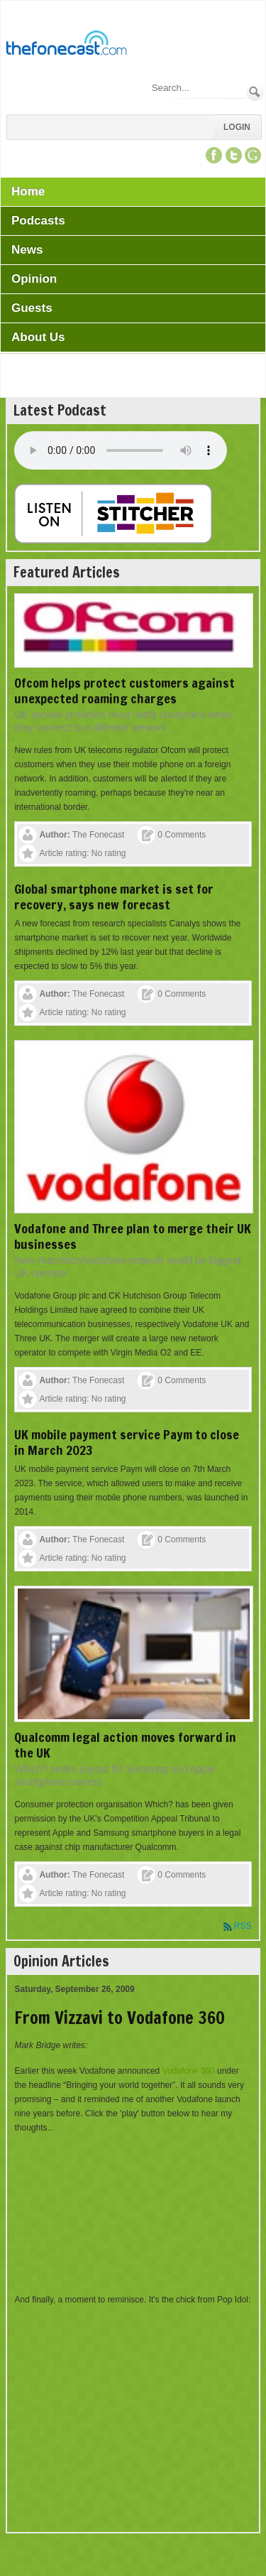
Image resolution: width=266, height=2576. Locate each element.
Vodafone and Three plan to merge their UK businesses (132, 1236)
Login (236, 127)
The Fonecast (98, 835)
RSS (243, 1926)
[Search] (198, 88)
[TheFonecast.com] (66, 45)
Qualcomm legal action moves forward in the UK (125, 1745)
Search (255, 92)
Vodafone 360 (188, 2071)
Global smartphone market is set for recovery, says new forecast (114, 897)
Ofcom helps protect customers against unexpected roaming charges (124, 690)
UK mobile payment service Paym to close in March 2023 (126, 1442)
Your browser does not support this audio (120, 450)
